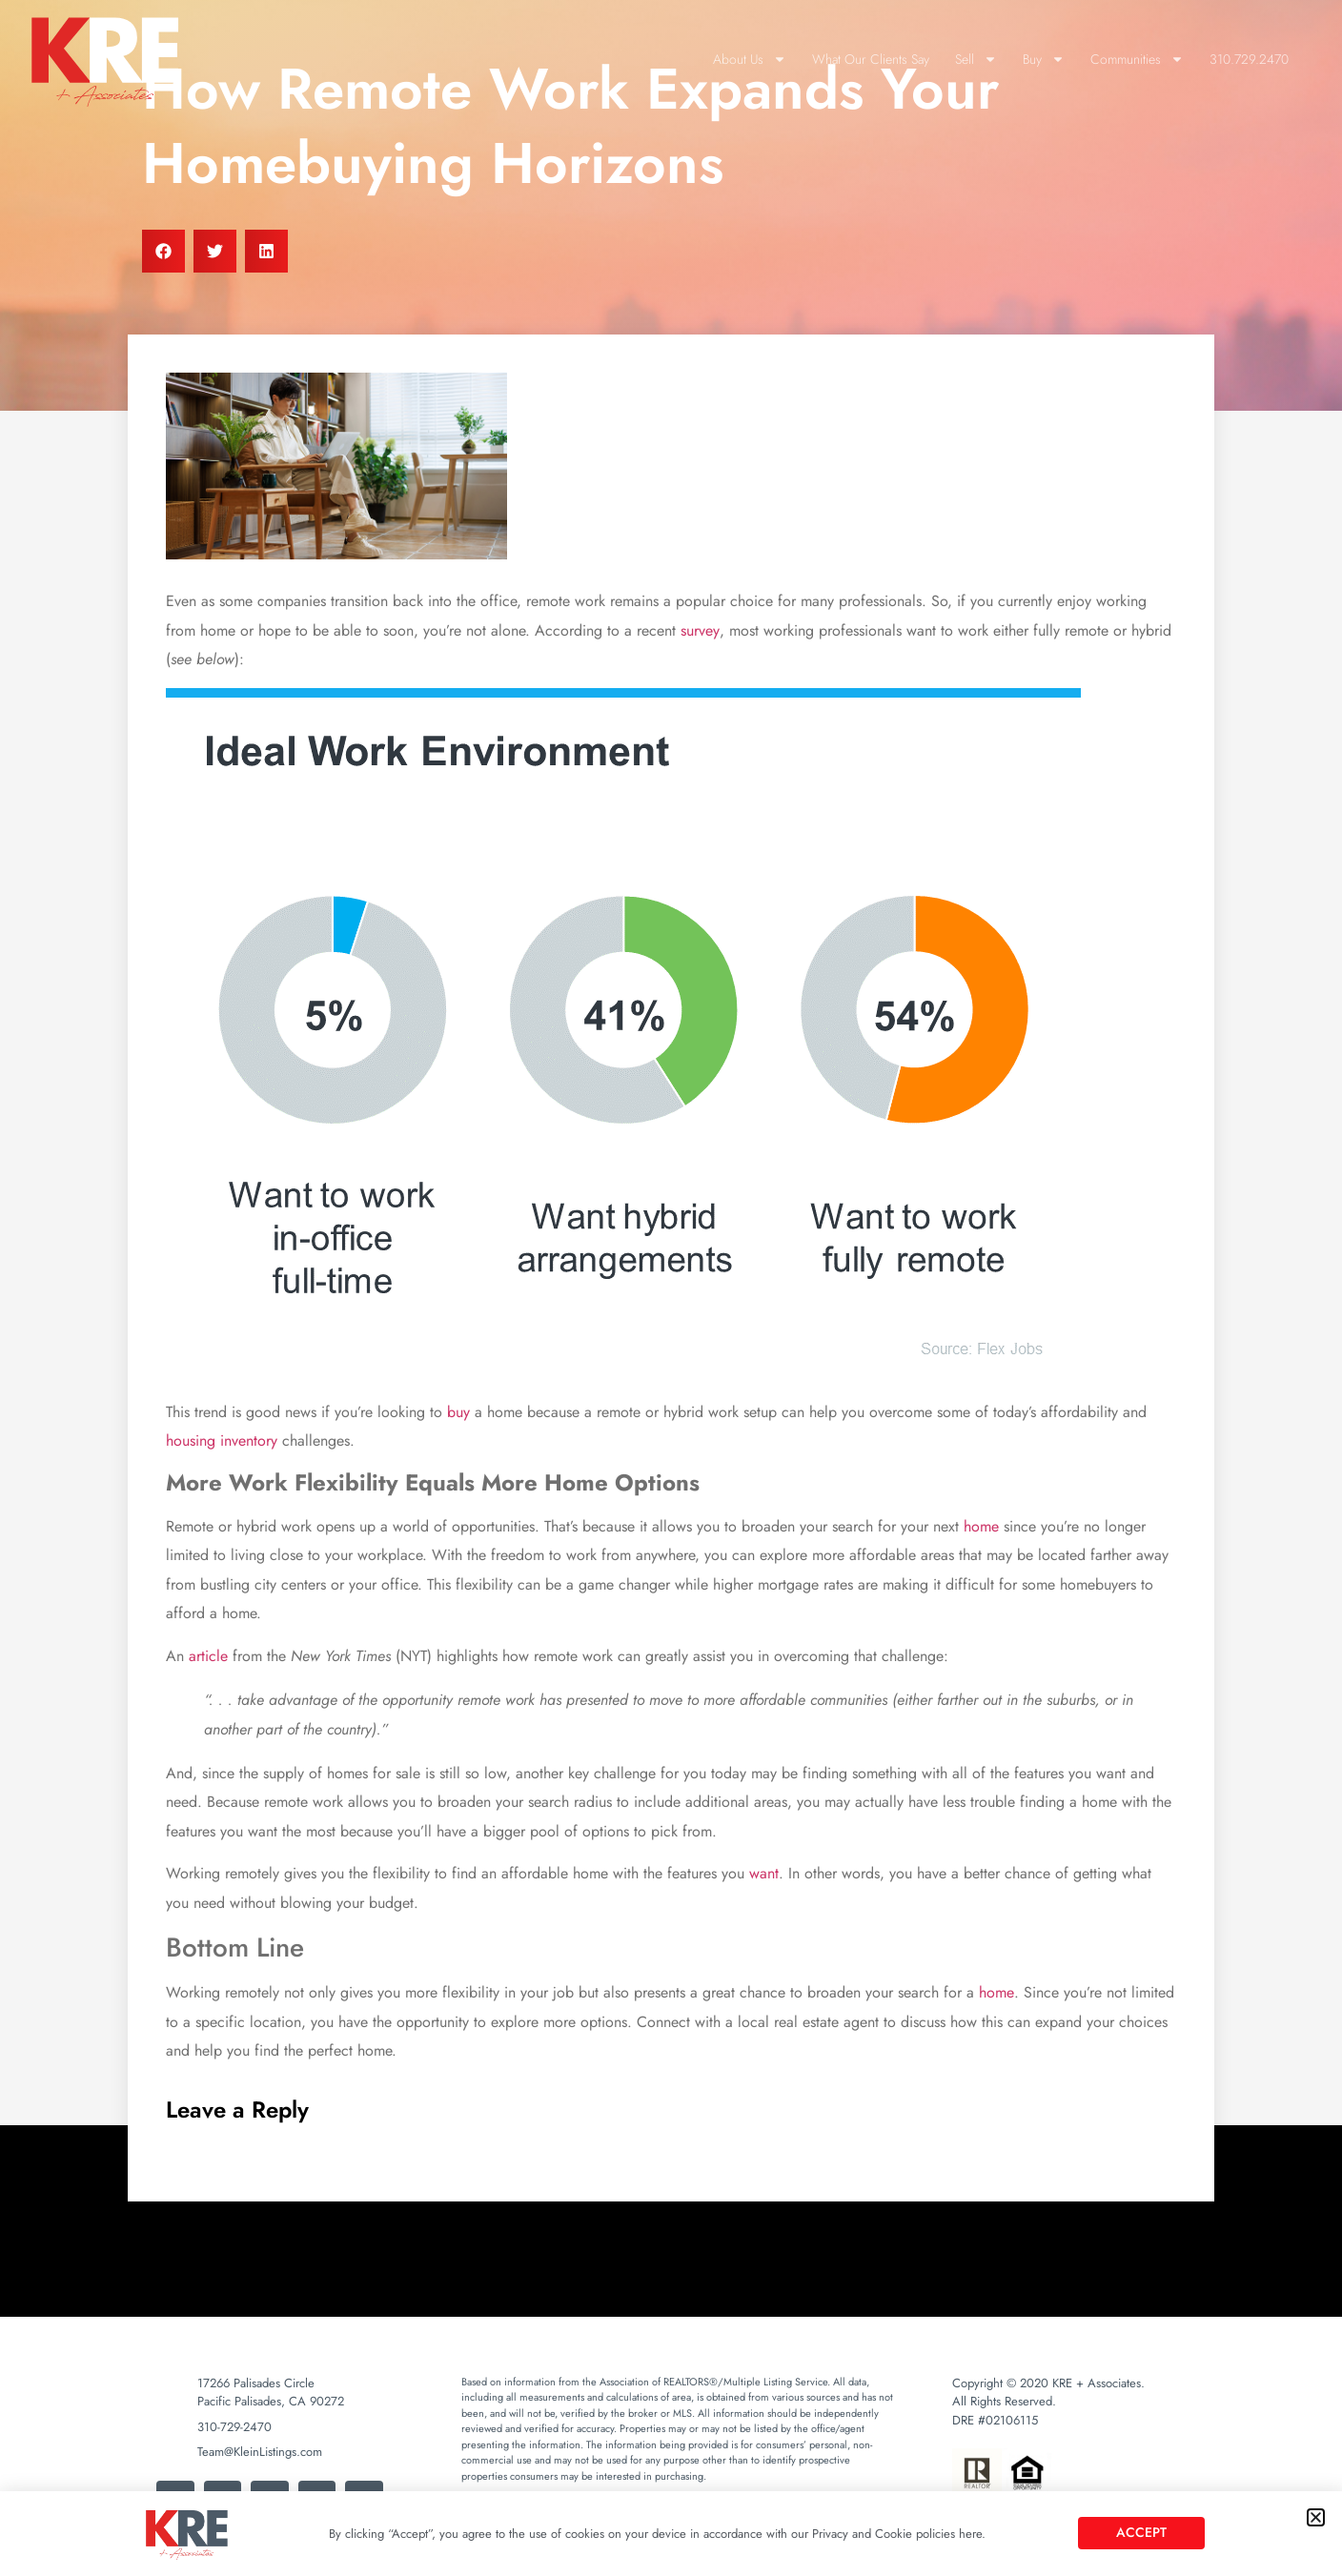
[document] (671, 1288)
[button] (1316, 2517)
